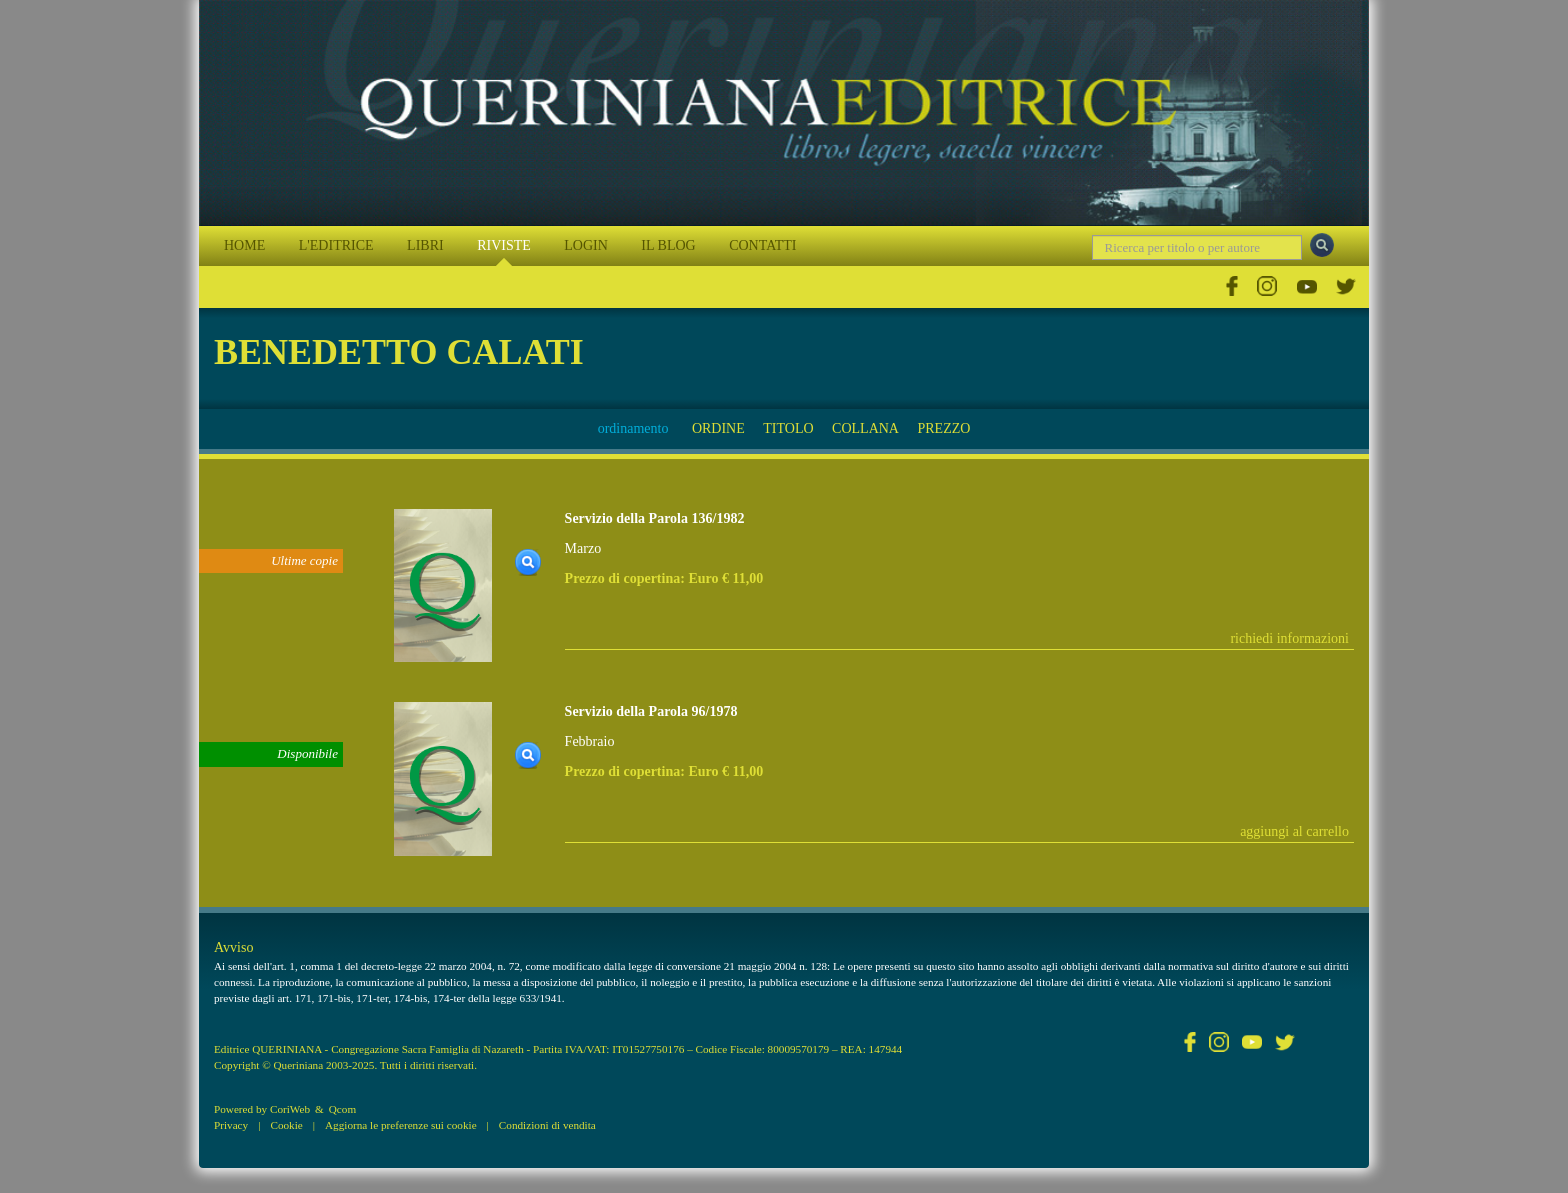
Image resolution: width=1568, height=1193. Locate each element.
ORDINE (718, 428)
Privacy (231, 1125)
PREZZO (943, 428)
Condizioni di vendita (547, 1125)
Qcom (342, 1109)
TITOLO (788, 428)
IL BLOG (668, 245)
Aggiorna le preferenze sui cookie (401, 1125)
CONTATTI (762, 245)
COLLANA (865, 428)
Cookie (286, 1125)
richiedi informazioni (1289, 638)
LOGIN (586, 245)
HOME (244, 245)
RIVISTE (504, 245)
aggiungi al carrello (1294, 831)
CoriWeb (290, 1109)
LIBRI (425, 245)
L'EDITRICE (336, 245)
